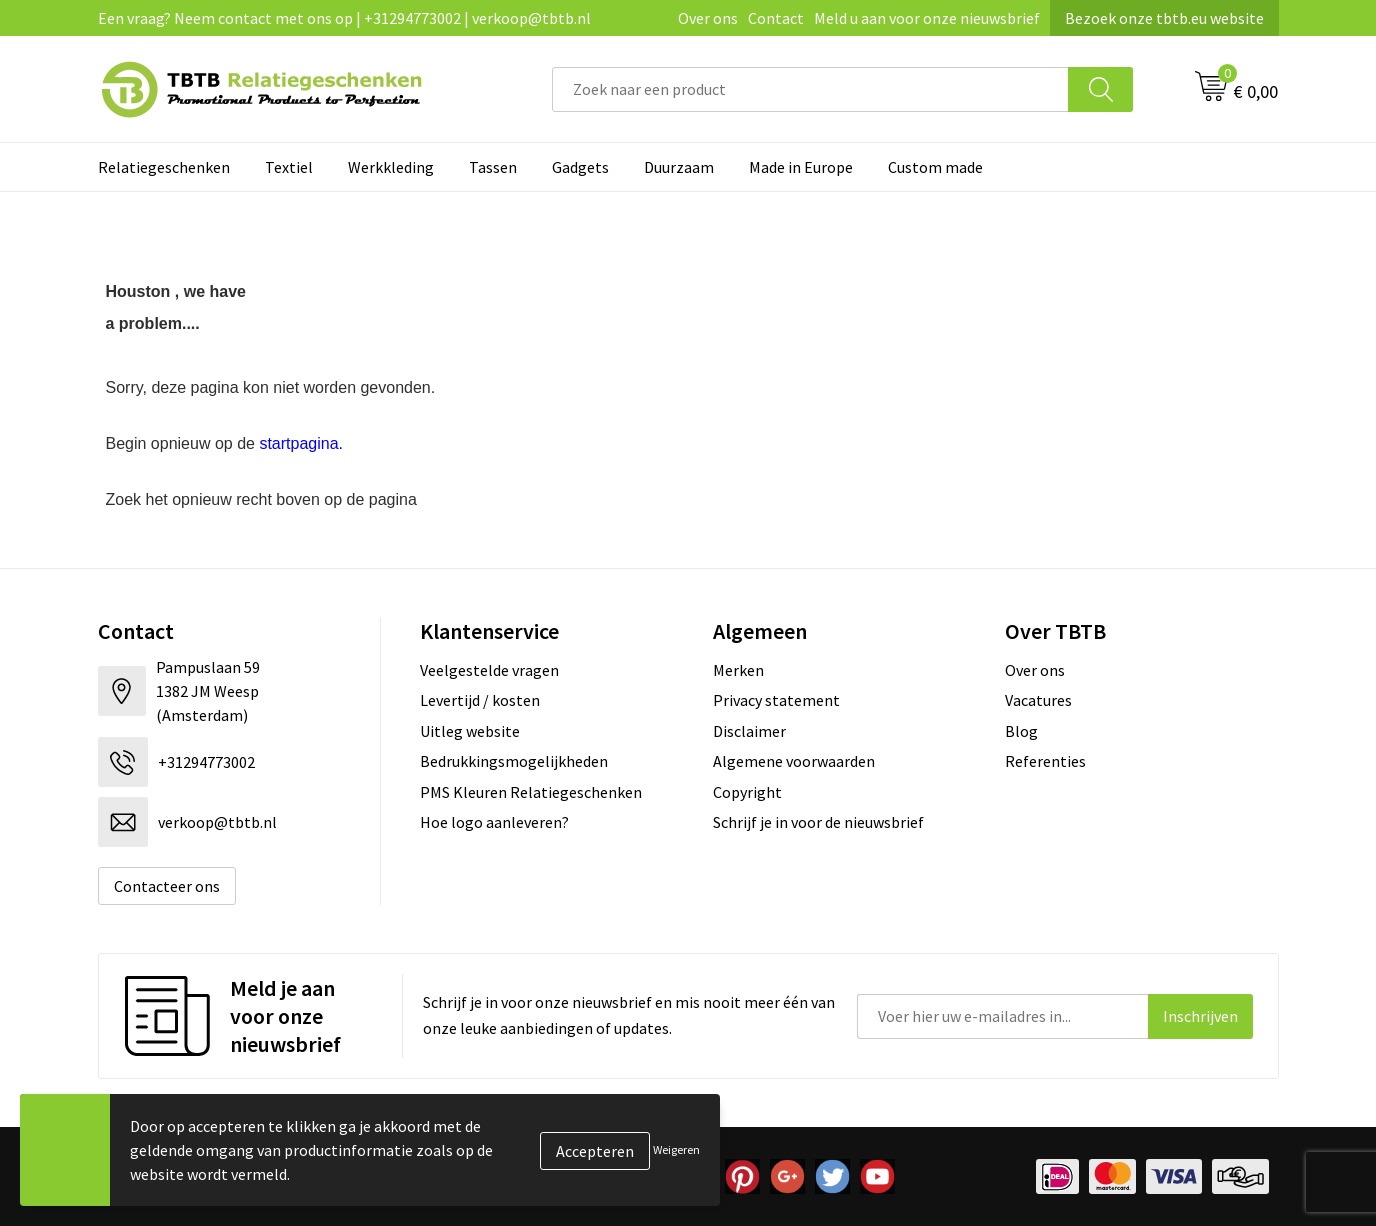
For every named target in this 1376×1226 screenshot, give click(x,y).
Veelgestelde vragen (489, 670)
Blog (1021, 731)
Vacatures (1038, 700)
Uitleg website (470, 731)
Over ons (708, 18)
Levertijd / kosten (480, 700)
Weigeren (676, 1149)
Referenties (1045, 761)
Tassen (493, 167)
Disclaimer (749, 731)
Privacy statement (776, 700)
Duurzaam (679, 167)
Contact (776, 18)
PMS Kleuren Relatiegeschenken (531, 792)
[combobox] (810, 89)
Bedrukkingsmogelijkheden (514, 761)
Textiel (289, 167)
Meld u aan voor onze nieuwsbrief (927, 18)
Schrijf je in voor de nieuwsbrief (818, 822)
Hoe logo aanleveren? (494, 822)
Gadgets (580, 167)
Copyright (747, 792)
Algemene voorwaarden (794, 761)
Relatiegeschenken (164, 167)
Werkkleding (391, 167)
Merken (738, 670)
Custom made (935, 167)
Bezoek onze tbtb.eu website (1164, 18)
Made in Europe (801, 167)
